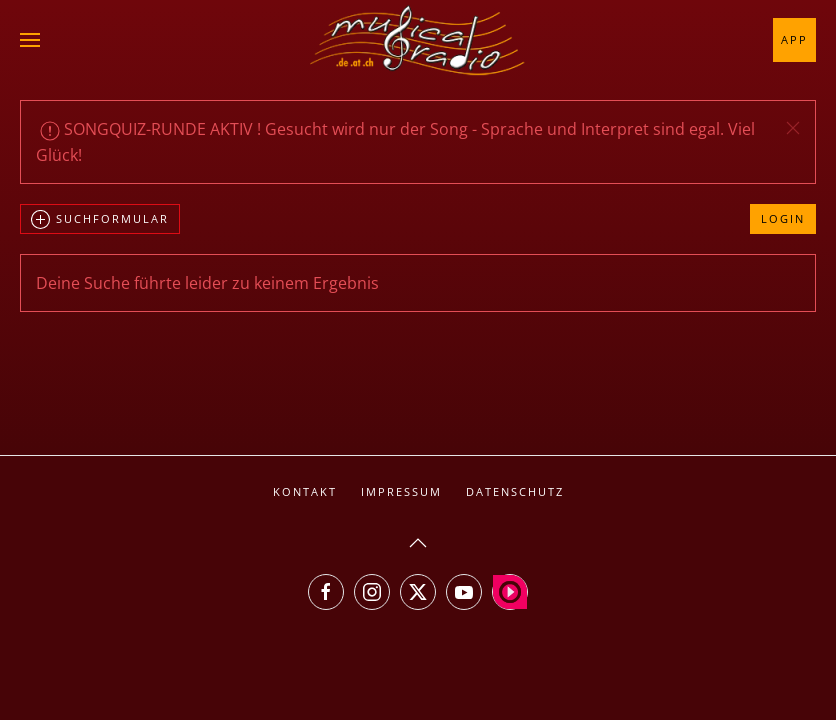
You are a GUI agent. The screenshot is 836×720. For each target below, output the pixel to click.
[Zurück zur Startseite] (418, 40)
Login (783, 218)
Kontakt (305, 491)
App (794, 39)
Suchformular (100, 220)
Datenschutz (515, 491)
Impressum (401, 491)
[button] (30, 40)
